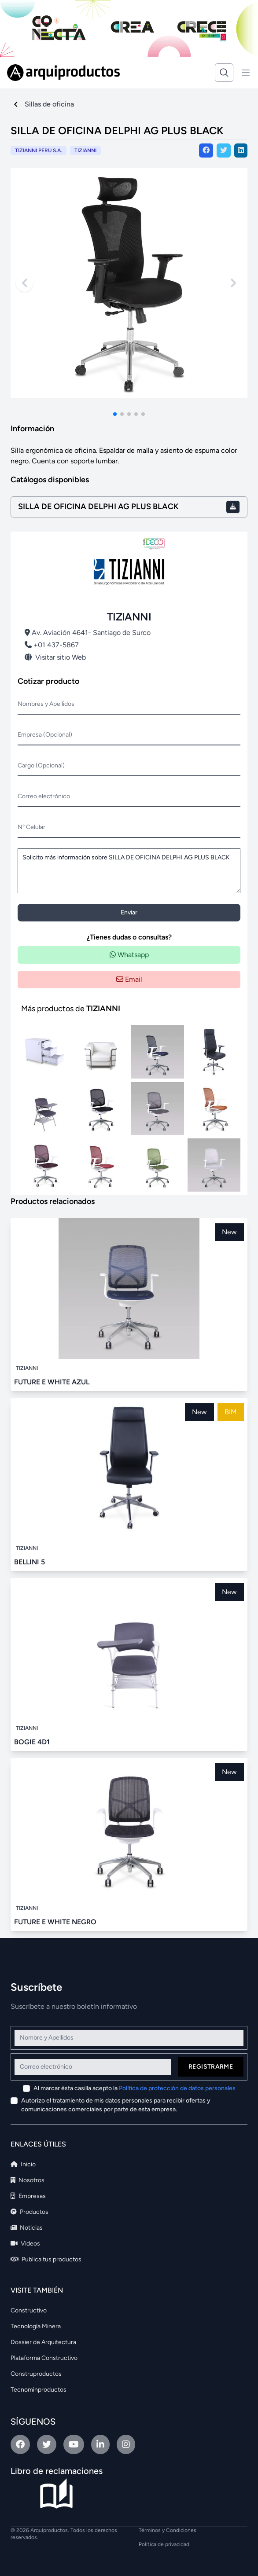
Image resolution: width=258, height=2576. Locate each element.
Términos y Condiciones (167, 2530)
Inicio (23, 2164)
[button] (115, 414)
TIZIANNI (85, 150)
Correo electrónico (44, 796)
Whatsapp (129, 954)
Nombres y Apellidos (46, 704)
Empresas (28, 2196)
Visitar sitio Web (55, 657)
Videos (25, 2243)
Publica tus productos (46, 2259)
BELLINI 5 (29, 1562)
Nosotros (27, 2180)
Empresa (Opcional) (45, 734)
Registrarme (210, 2066)
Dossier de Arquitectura (43, 2342)
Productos (29, 2212)
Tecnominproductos (38, 2389)
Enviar (129, 912)
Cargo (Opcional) (41, 765)
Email (129, 979)
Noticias (27, 2227)
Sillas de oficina (49, 104)
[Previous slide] (24, 283)
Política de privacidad (164, 2544)
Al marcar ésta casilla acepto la (134, 2088)
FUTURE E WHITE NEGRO (55, 1922)
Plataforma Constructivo (44, 2358)
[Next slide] (233, 283)
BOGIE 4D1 (32, 1742)
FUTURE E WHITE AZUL (51, 1382)
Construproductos (36, 2374)
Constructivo (29, 2310)
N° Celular (31, 827)
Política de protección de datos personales (177, 2088)
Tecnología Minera (36, 2326)
